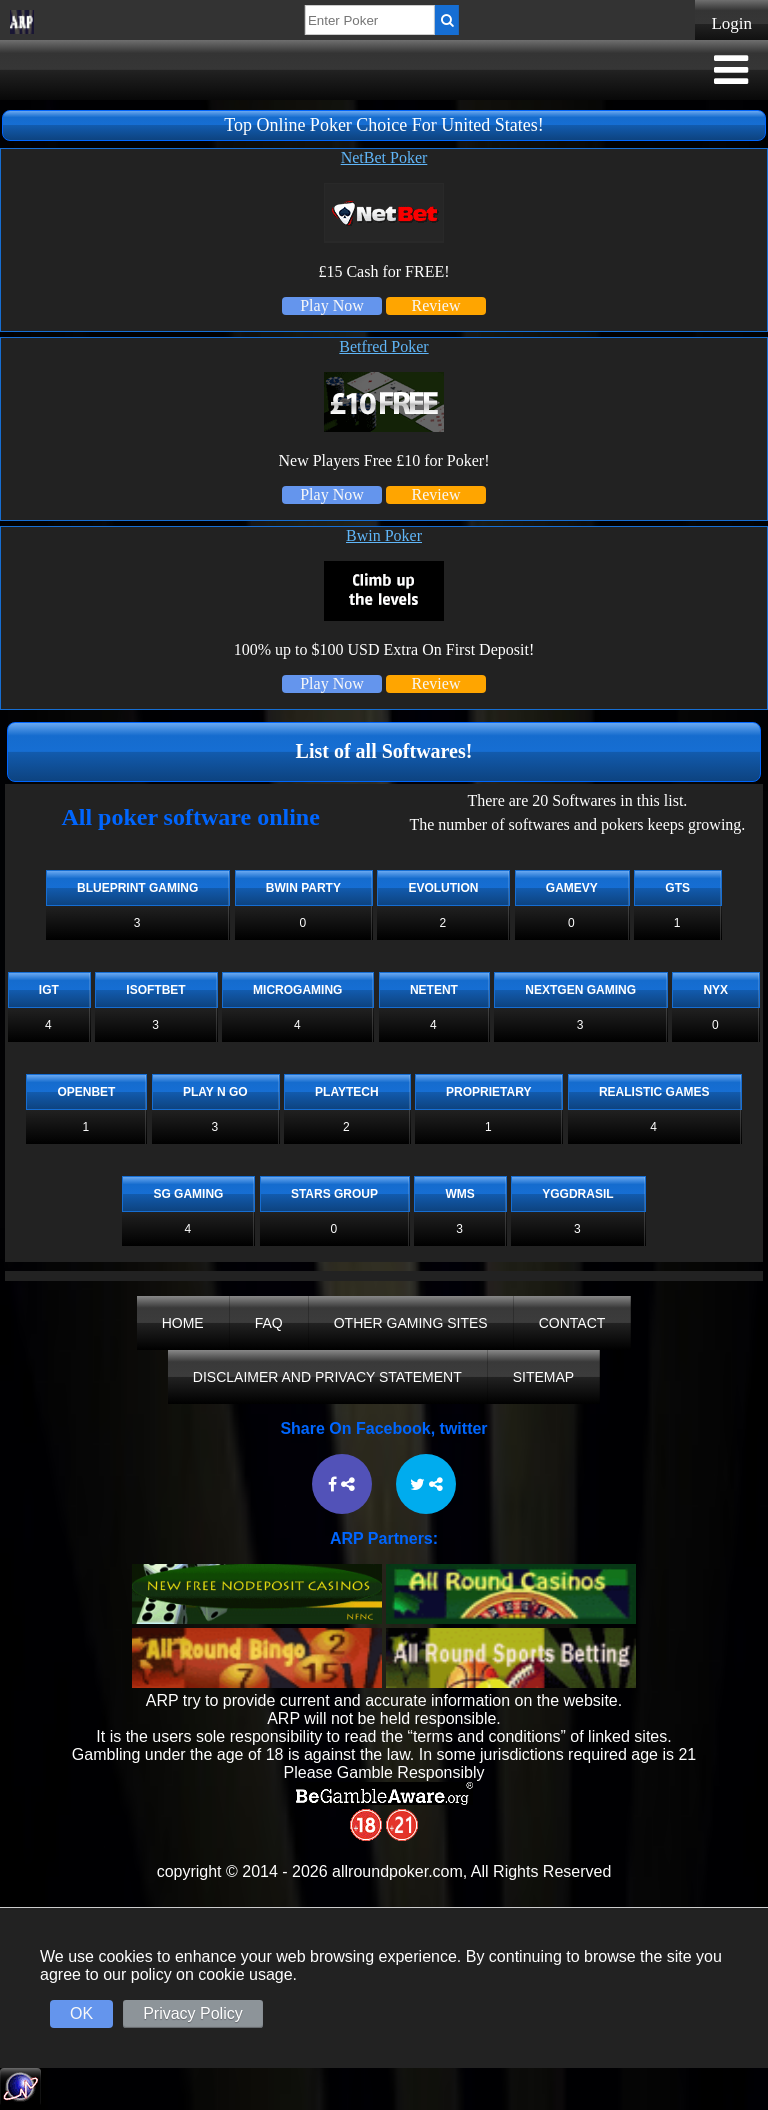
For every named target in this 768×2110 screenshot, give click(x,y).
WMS (459, 1194)
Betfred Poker (383, 346)
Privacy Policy (193, 2013)
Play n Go (215, 1092)
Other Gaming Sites (411, 1323)
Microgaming (297, 990)
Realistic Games (654, 1092)
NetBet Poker (384, 157)
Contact (572, 1323)
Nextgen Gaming (580, 990)
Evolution (443, 888)
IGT (49, 990)
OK (81, 2013)
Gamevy (572, 888)
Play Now (332, 305)
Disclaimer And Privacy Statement (327, 1377)
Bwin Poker (384, 535)
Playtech (347, 1092)
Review (436, 305)
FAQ (269, 1323)
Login (731, 23)
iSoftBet (155, 990)
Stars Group (334, 1194)
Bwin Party (303, 888)
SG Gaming (188, 1194)
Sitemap (543, 1377)
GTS (677, 888)
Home (183, 1323)
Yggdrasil (577, 1194)
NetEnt (434, 990)
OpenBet (86, 1092)
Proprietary (488, 1092)
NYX (715, 990)
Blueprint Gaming (137, 888)
